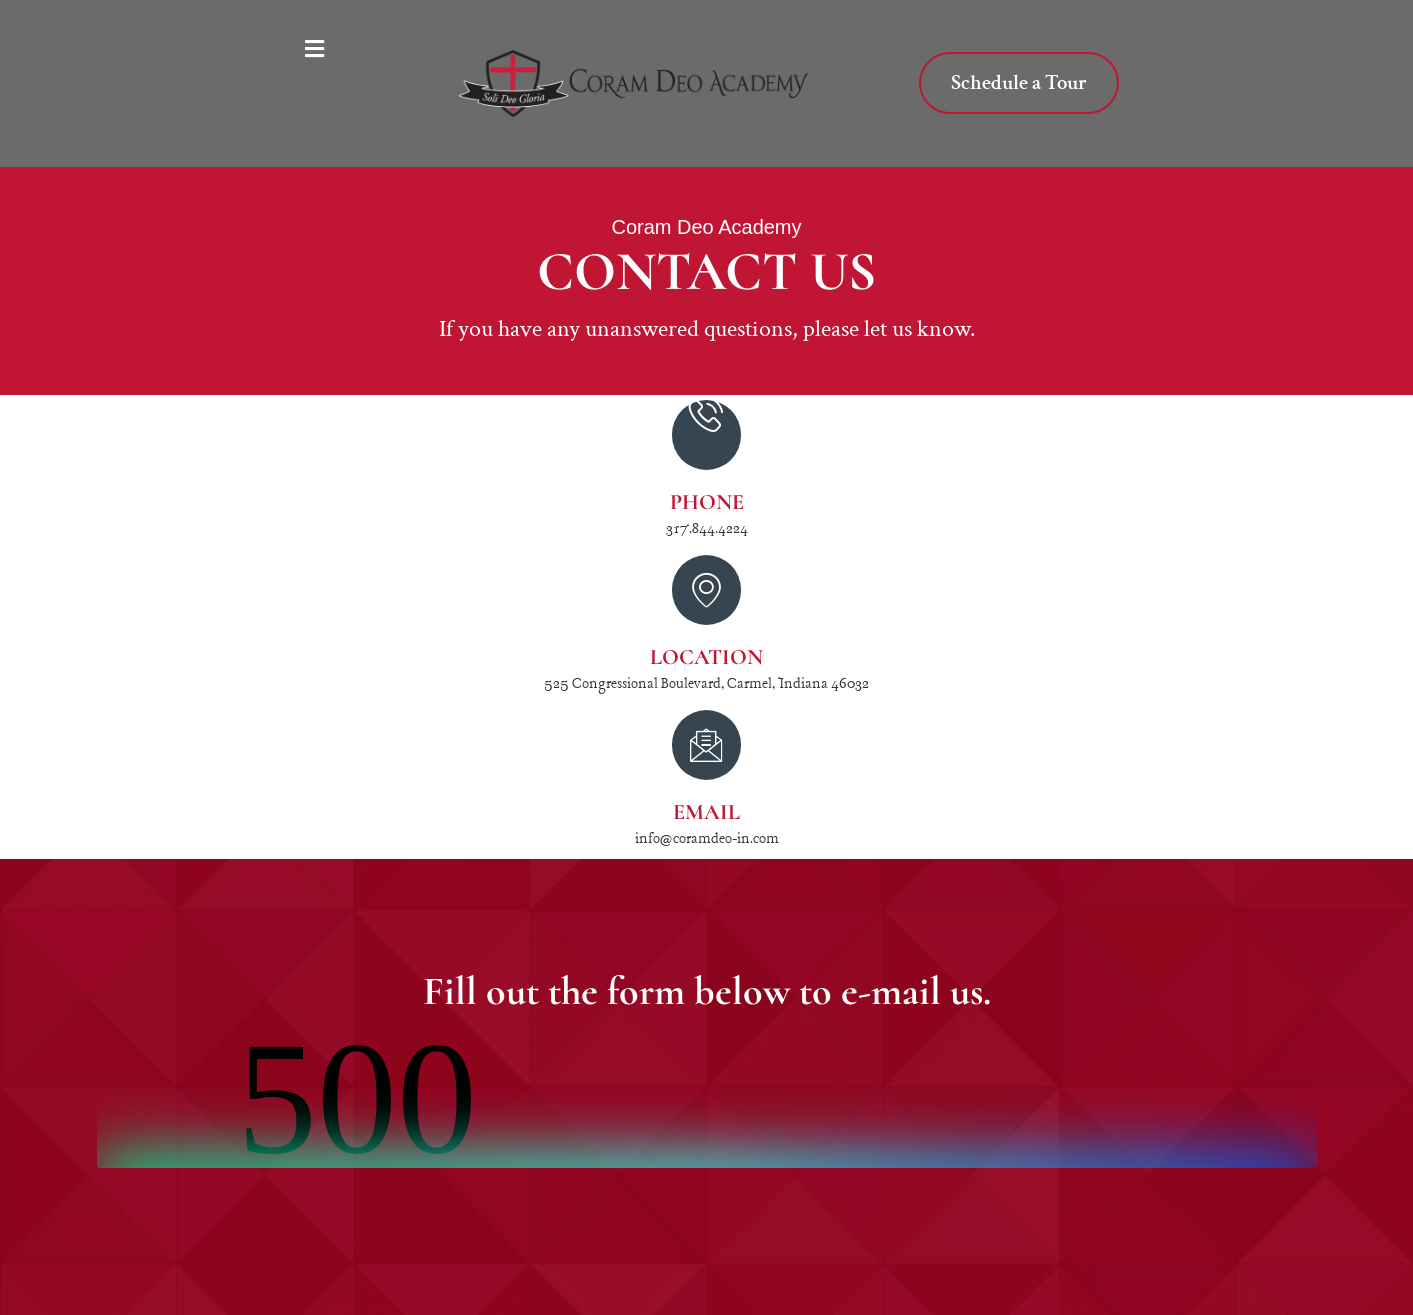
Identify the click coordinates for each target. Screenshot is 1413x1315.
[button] (323, 50)
